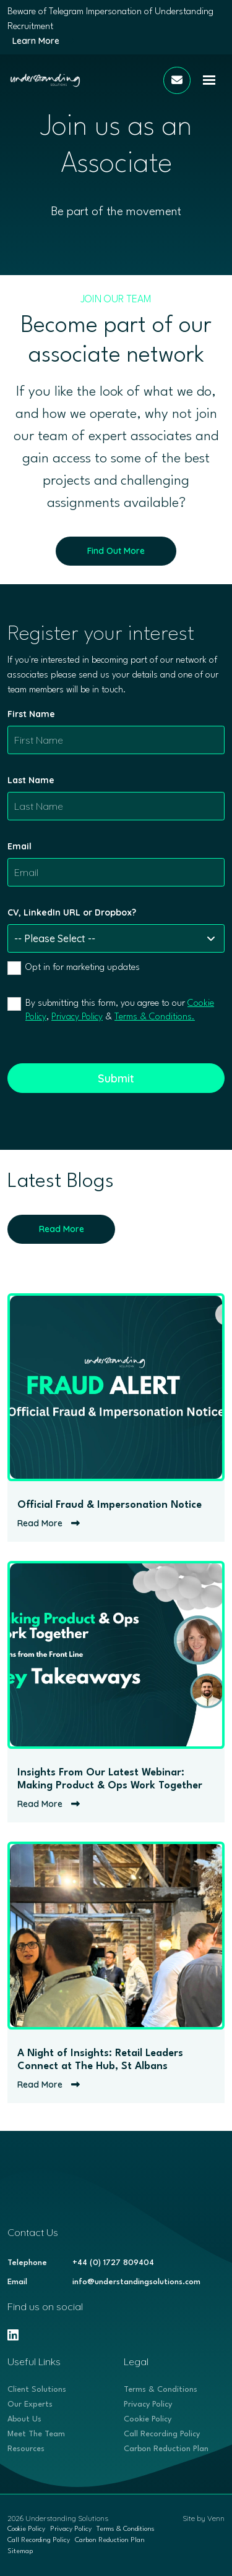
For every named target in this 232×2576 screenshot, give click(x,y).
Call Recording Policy (162, 2434)
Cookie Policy (147, 2419)
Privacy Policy (77, 1017)
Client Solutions (36, 2390)
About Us (24, 2419)
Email (19, 846)
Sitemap (20, 2551)
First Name (31, 714)
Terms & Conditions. (154, 1017)
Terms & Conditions (160, 2390)
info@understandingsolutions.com (136, 2282)
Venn (216, 2518)
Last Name (30, 780)
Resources (26, 2449)
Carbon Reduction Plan (166, 2449)
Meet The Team (36, 2434)
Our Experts (30, 2404)
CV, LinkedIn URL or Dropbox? (71, 912)
